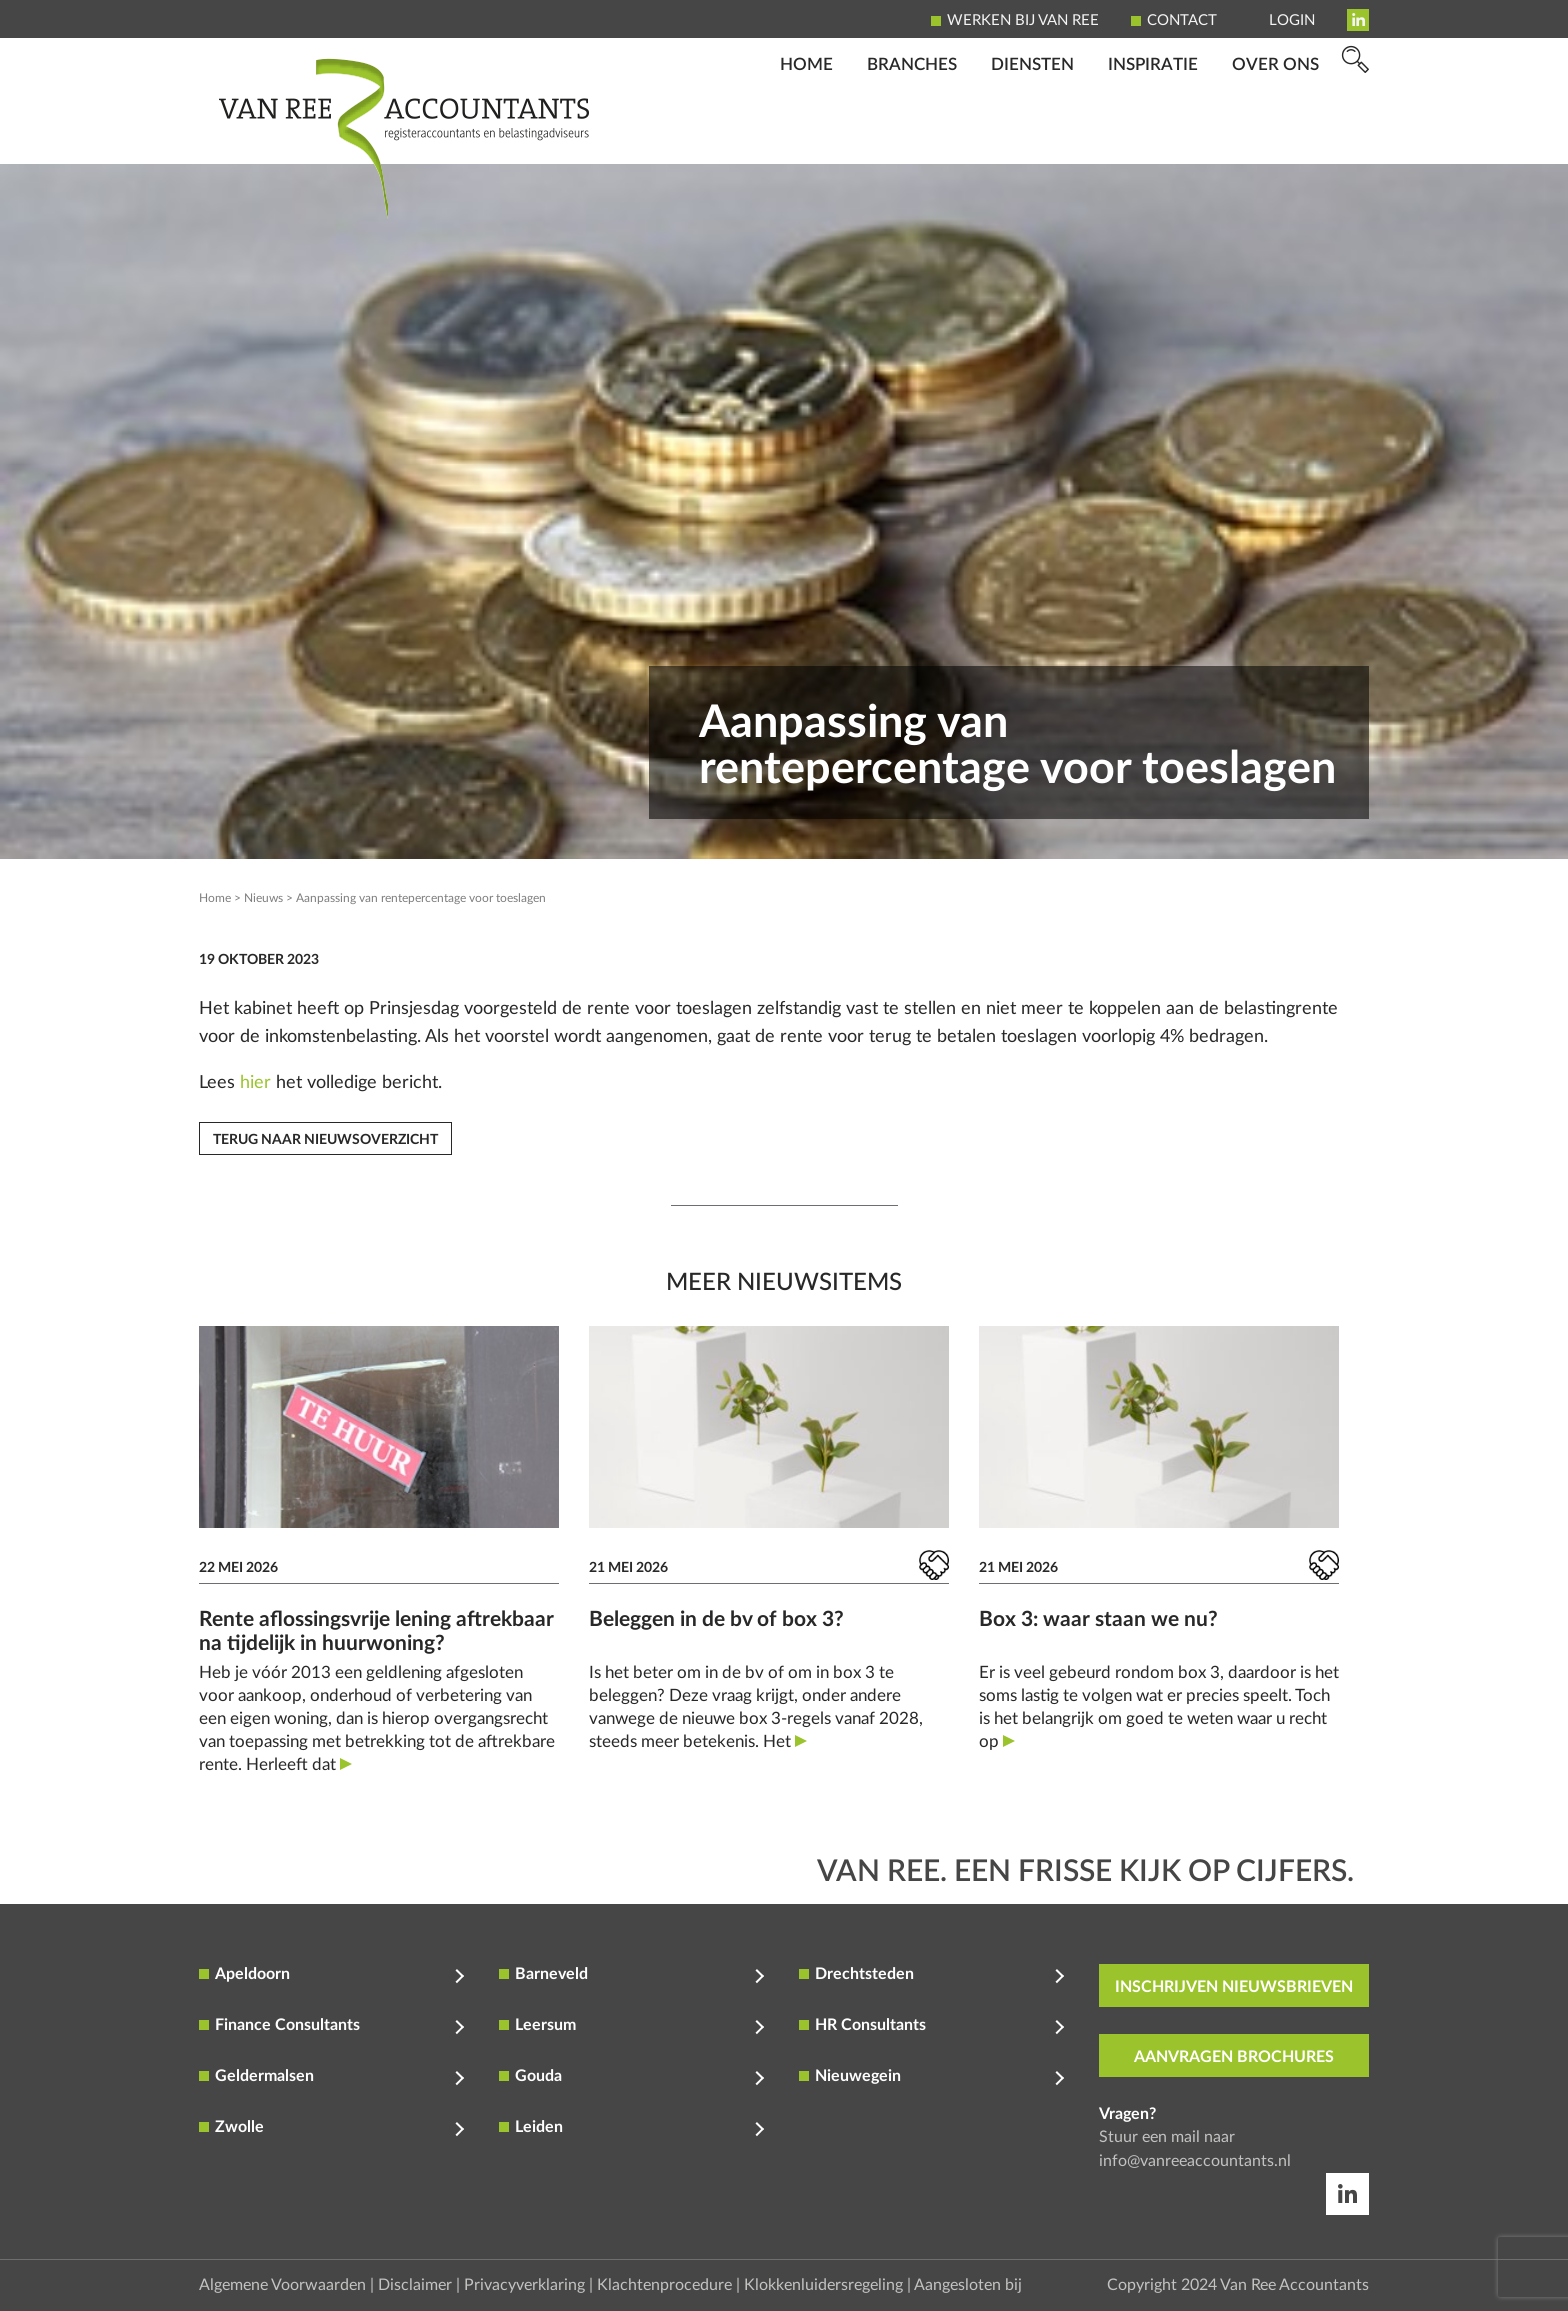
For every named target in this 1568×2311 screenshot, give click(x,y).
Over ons (1275, 135)
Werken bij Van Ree (1023, 20)
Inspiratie (1153, 135)
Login (1292, 20)
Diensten (1032, 135)
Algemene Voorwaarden (282, 2285)
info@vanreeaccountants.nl (1195, 2161)
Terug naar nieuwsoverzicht (325, 1140)
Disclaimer (415, 2285)
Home (806, 135)
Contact (1182, 20)
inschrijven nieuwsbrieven (1234, 1987)
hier (255, 1083)
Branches (912, 135)
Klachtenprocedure (664, 2285)
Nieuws (263, 898)
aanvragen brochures (1234, 2057)
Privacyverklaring (524, 2285)
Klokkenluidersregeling (823, 2285)
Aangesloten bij (968, 2285)
